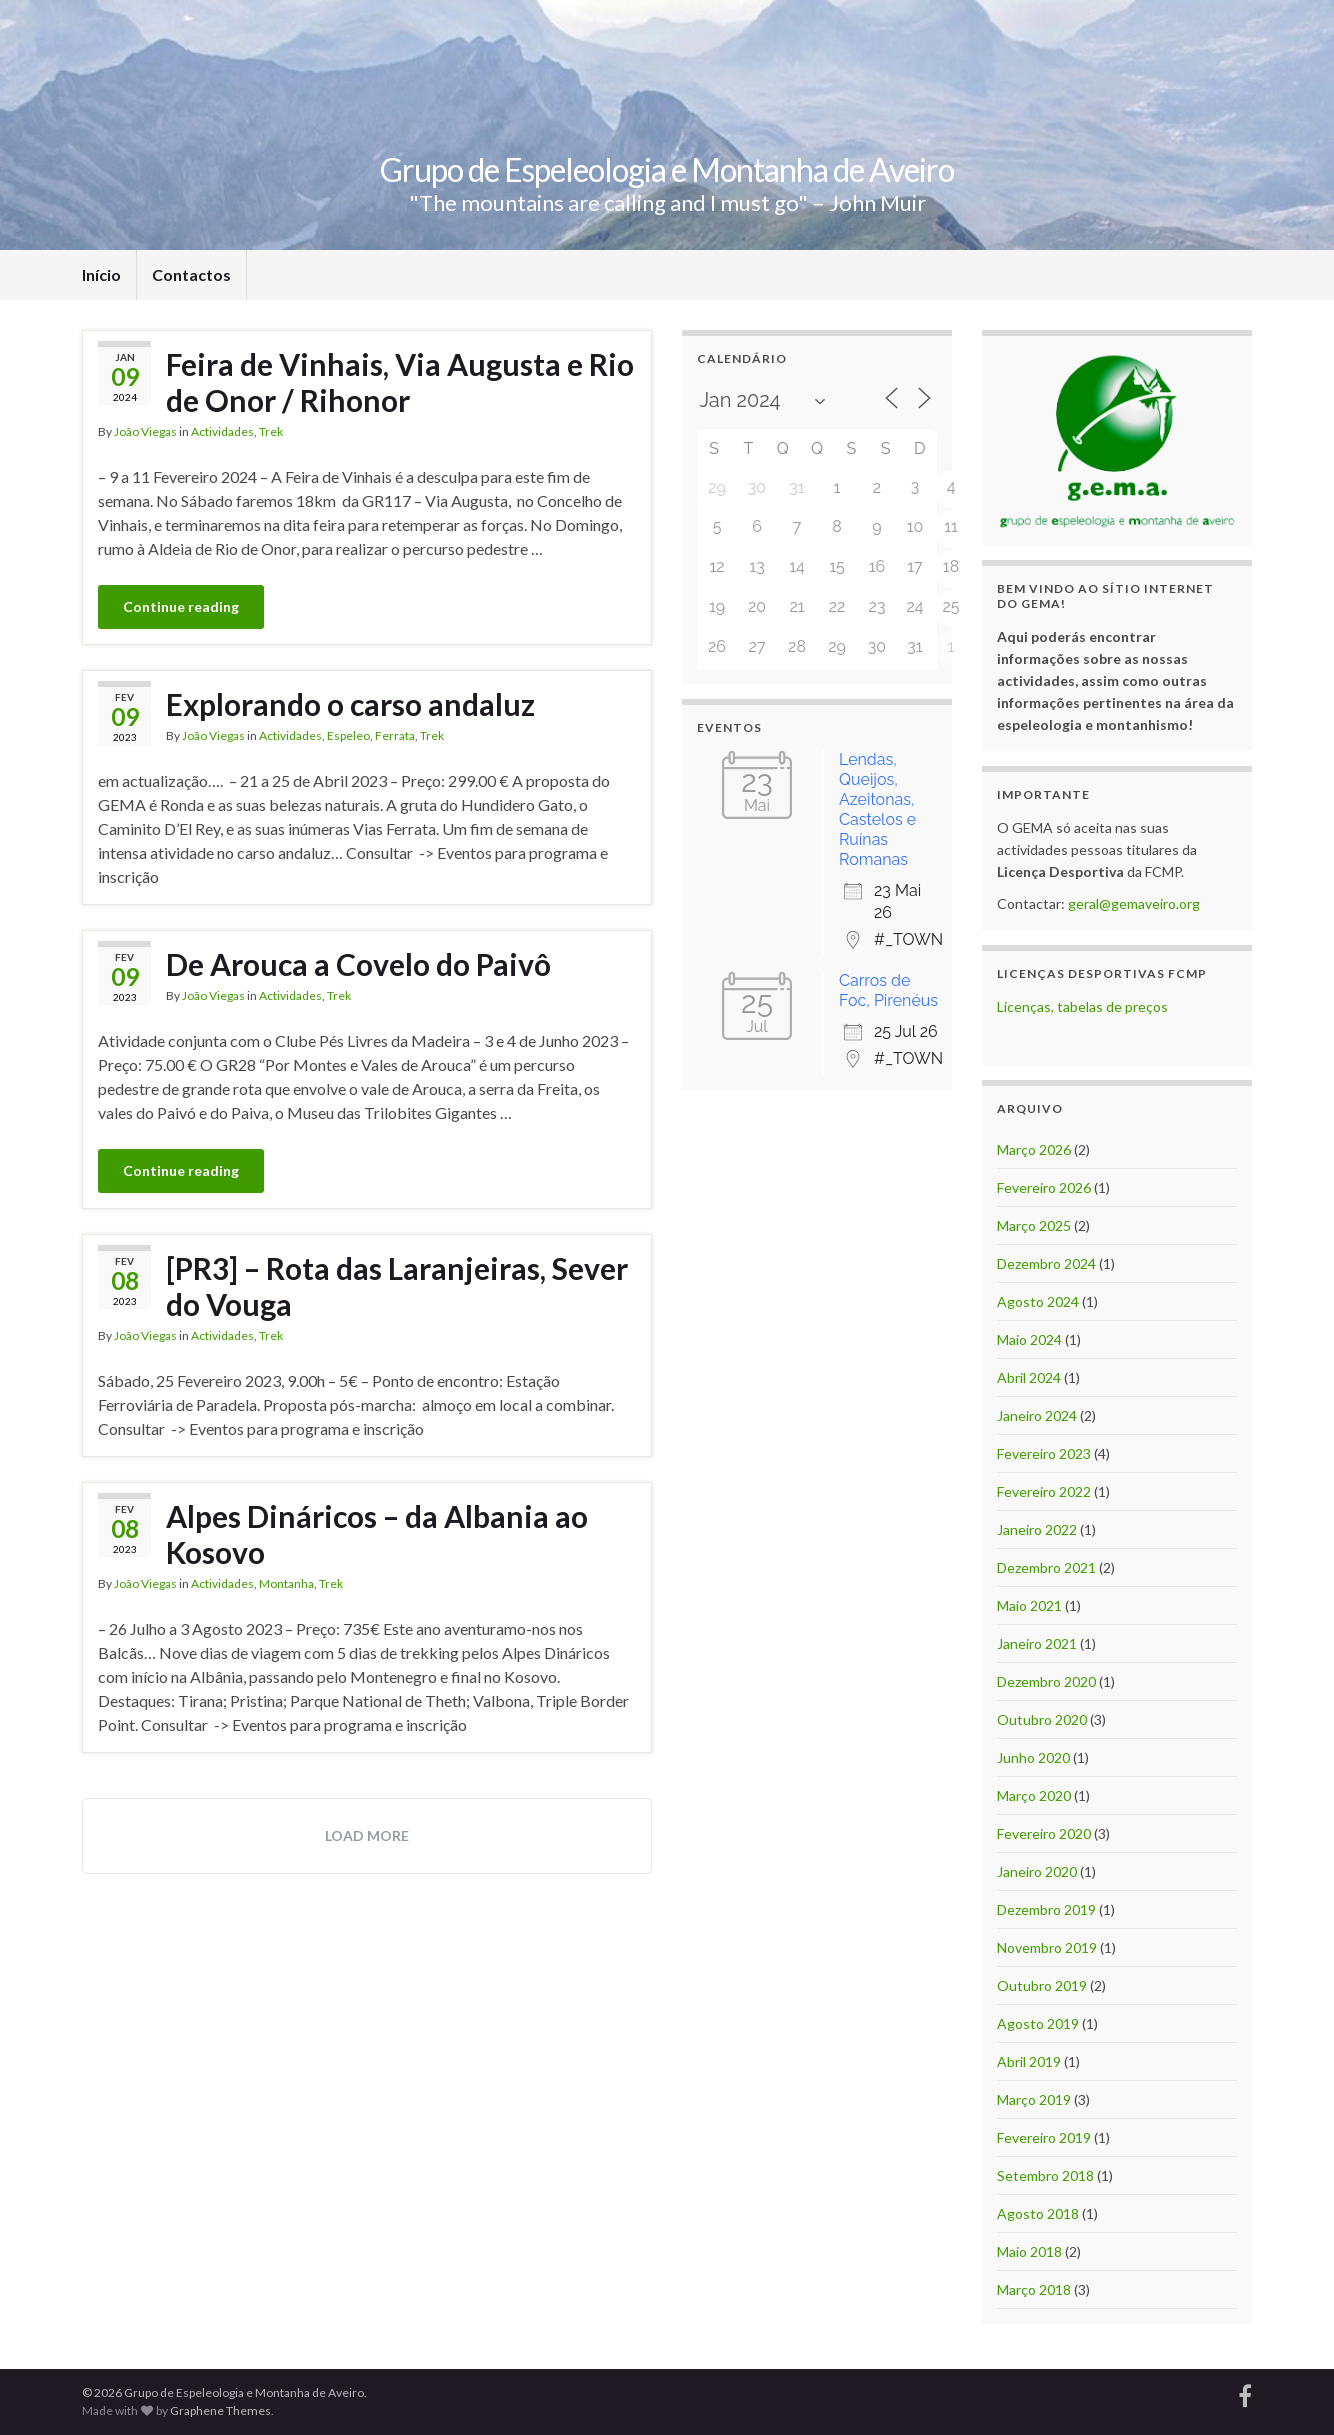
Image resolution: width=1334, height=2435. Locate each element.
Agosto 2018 (1038, 2213)
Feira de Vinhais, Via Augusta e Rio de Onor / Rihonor (400, 382)
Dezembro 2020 (1046, 1681)
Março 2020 (1034, 1795)
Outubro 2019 (1042, 1985)
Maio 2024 (1029, 1339)
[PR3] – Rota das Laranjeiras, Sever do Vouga (397, 1286)
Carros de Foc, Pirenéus (888, 990)
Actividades (222, 431)
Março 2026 (1034, 1149)
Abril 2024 (1029, 1377)
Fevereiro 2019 (1044, 2137)
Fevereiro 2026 (1044, 1187)
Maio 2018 (1029, 2251)
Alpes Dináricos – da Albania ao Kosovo (377, 1534)
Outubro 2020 (1042, 1719)
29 (717, 487)
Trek (271, 431)
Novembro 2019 (1047, 1947)
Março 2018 (1034, 2289)
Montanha (286, 1583)
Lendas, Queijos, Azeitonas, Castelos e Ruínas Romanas (877, 809)
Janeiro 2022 (1037, 1529)
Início (101, 274)
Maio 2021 (1029, 1605)
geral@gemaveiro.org (1134, 903)
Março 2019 (1034, 2099)
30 (757, 487)
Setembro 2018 (1045, 2175)
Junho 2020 (1033, 1757)
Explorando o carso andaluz (350, 704)
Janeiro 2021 (1037, 1643)
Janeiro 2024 (1037, 1415)
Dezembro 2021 (1046, 1567)
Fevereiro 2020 (1044, 1833)
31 (796, 487)
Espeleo (348, 735)
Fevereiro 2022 (1044, 1491)
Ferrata (395, 735)
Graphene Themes (220, 2410)
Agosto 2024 (1038, 1301)
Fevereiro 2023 (1044, 1453)
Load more (367, 1835)
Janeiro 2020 (1037, 1871)
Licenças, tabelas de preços (1082, 1006)
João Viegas (145, 431)
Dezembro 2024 (1046, 1263)
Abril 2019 (1029, 2061)
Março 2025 (1034, 1225)
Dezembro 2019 (1046, 1909)
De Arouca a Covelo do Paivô (358, 964)
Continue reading (181, 606)
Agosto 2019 (1038, 2023)
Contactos (191, 274)
